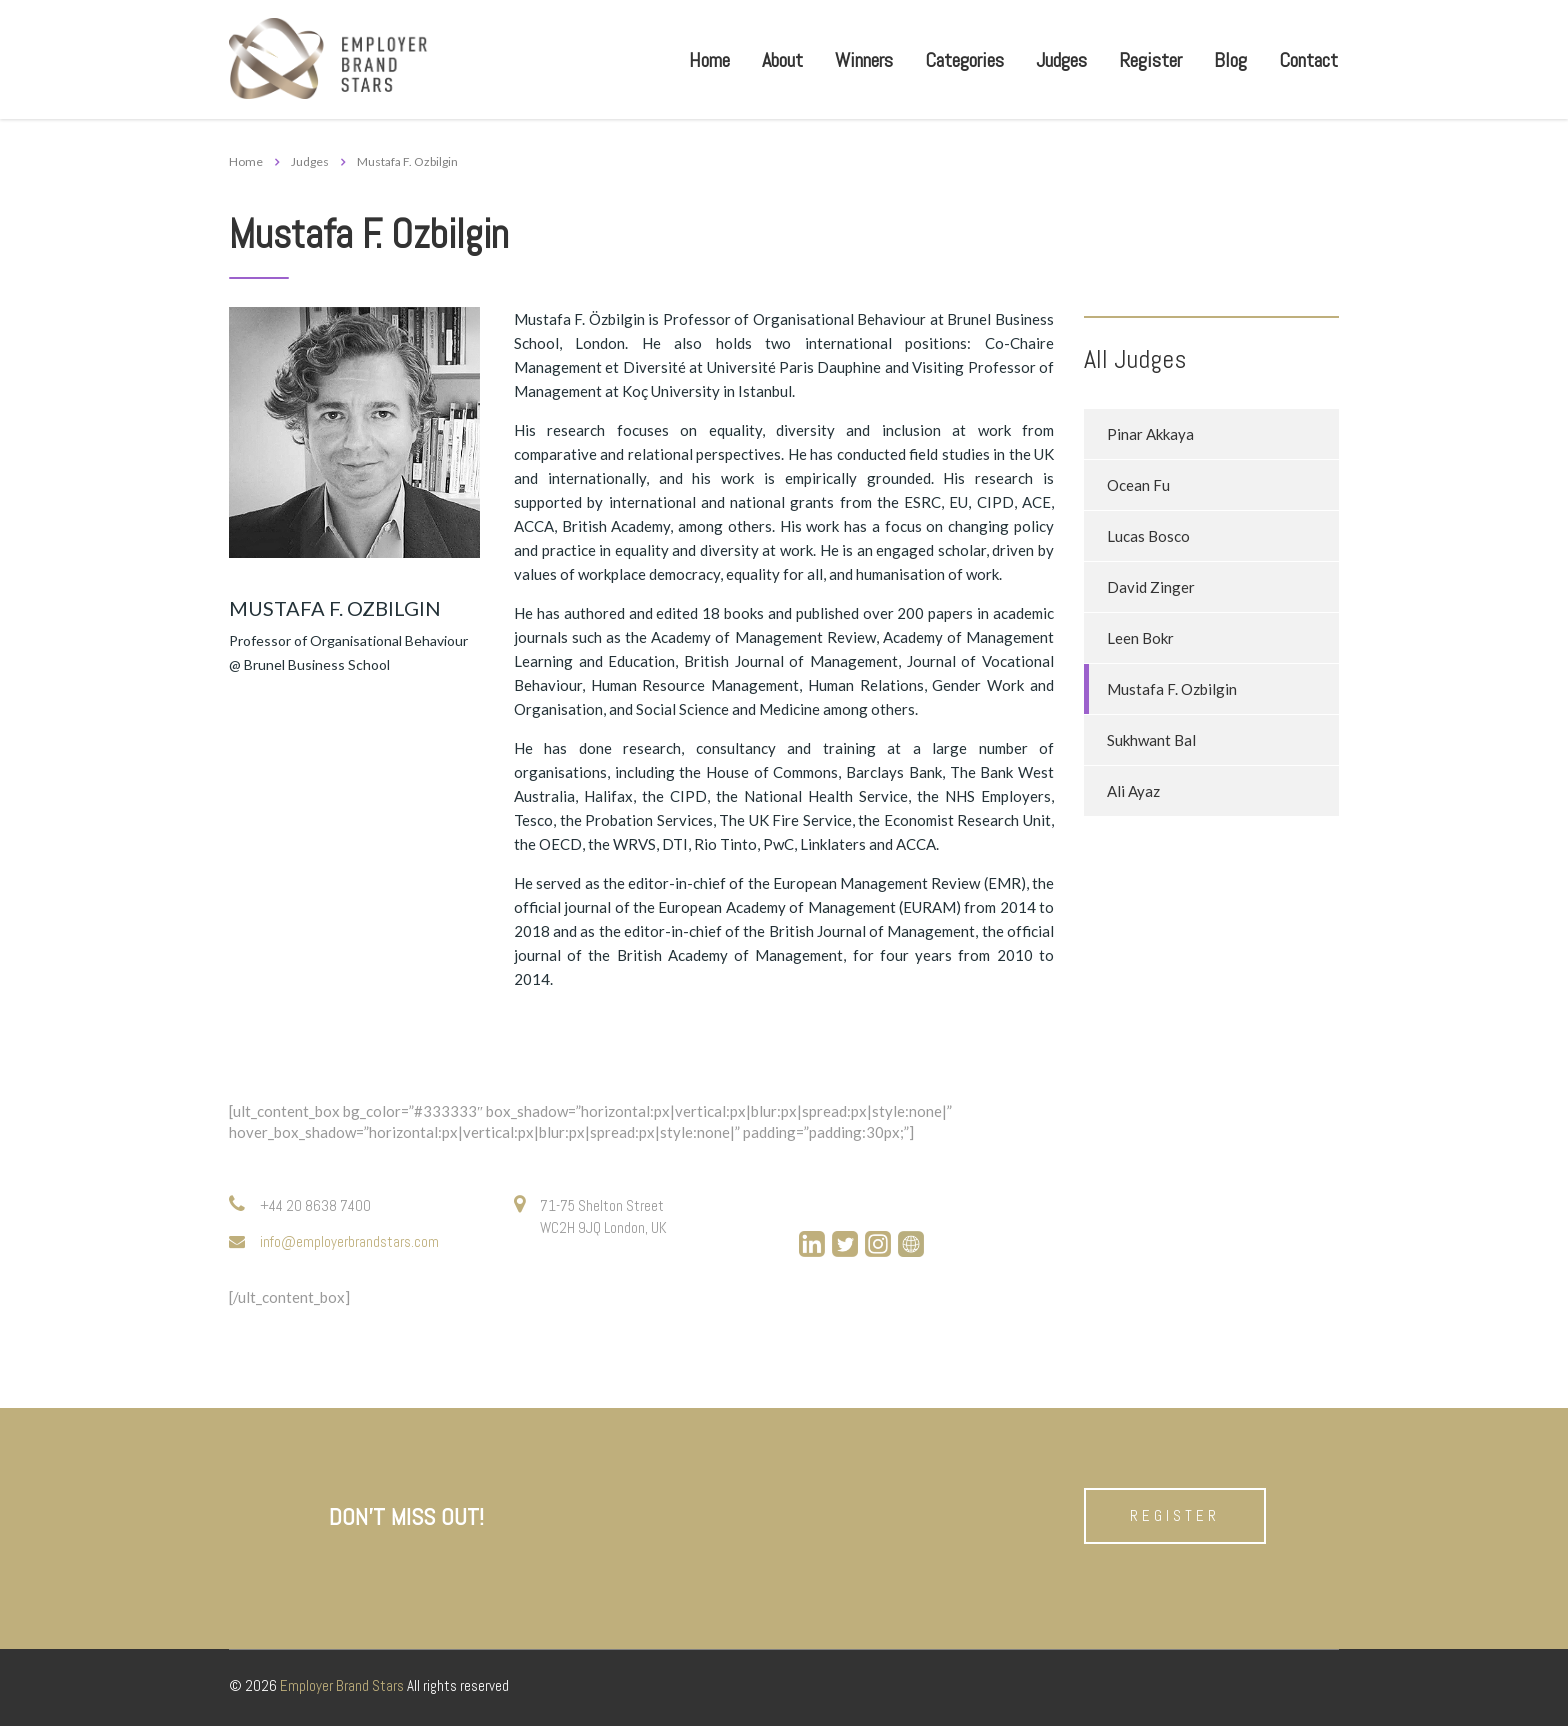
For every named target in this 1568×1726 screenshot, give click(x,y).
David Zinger (1151, 587)
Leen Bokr (1140, 638)
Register (1150, 60)
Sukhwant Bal (1151, 740)
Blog (1230, 60)
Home (709, 60)
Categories (964, 60)
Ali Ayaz (1133, 791)
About (782, 60)
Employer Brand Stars (342, 1685)
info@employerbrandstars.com (349, 1241)
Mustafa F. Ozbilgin (1172, 689)
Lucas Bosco (1148, 536)
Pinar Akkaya (1150, 434)
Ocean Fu (1138, 485)
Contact (1308, 60)
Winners (864, 60)
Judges (1061, 60)
